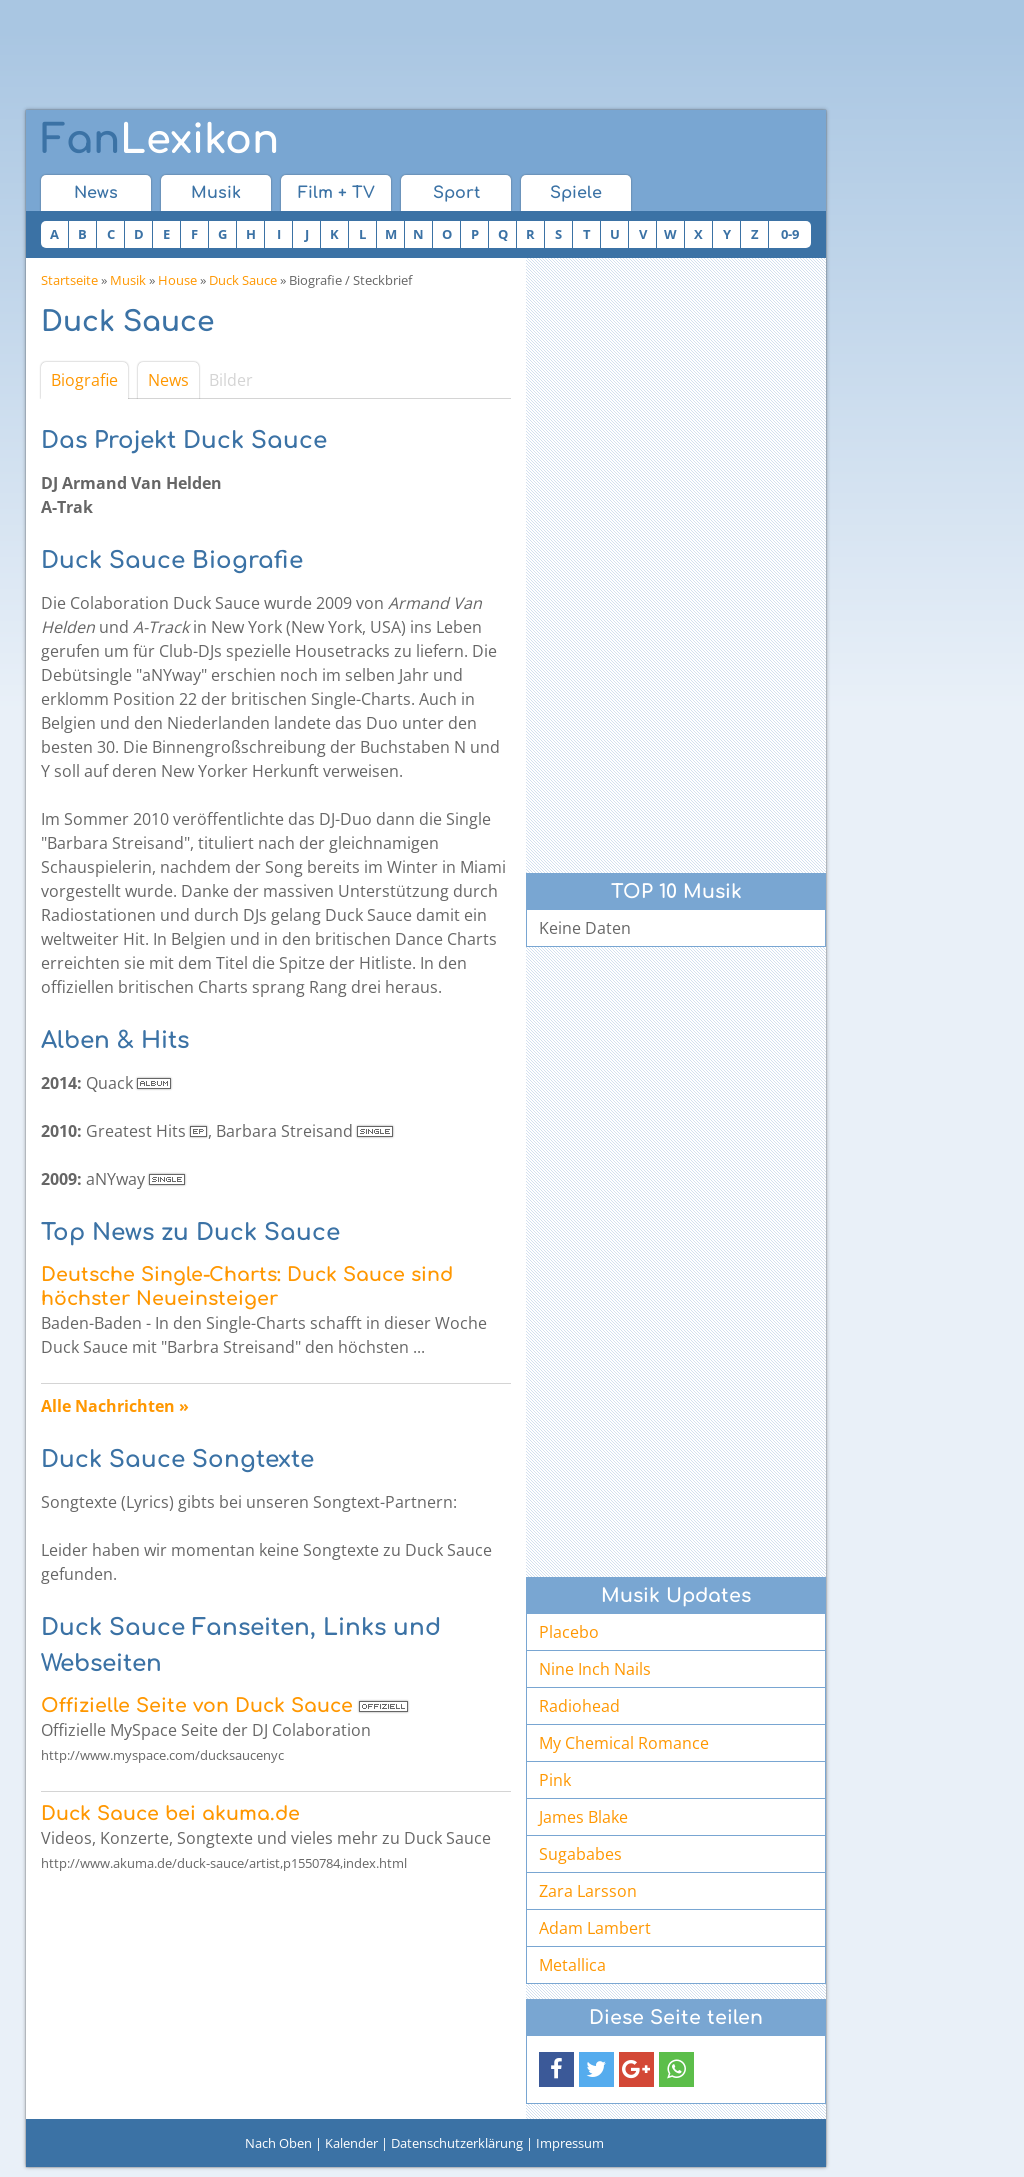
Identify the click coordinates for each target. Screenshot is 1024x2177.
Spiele (576, 193)
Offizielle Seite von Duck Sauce (197, 1705)
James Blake (583, 1817)
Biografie (84, 380)
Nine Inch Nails (595, 1669)
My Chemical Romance (624, 1743)
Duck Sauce (243, 280)
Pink (555, 1780)
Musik (216, 193)
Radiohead (579, 1706)
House (177, 280)
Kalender (351, 2143)
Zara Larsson (588, 1891)
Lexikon (160, 140)
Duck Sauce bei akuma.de (170, 1813)
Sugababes (580, 1854)
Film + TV (336, 193)
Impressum (570, 2143)
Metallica (572, 1965)
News (96, 193)
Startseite (69, 280)
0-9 (790, 234)
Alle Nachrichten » (115, 1406)
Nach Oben (278, 2143)
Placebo (569, 1632)
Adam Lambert (595, 1928)
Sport (456, 193)
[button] (556, 2069)
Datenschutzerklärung (457, 2143)
